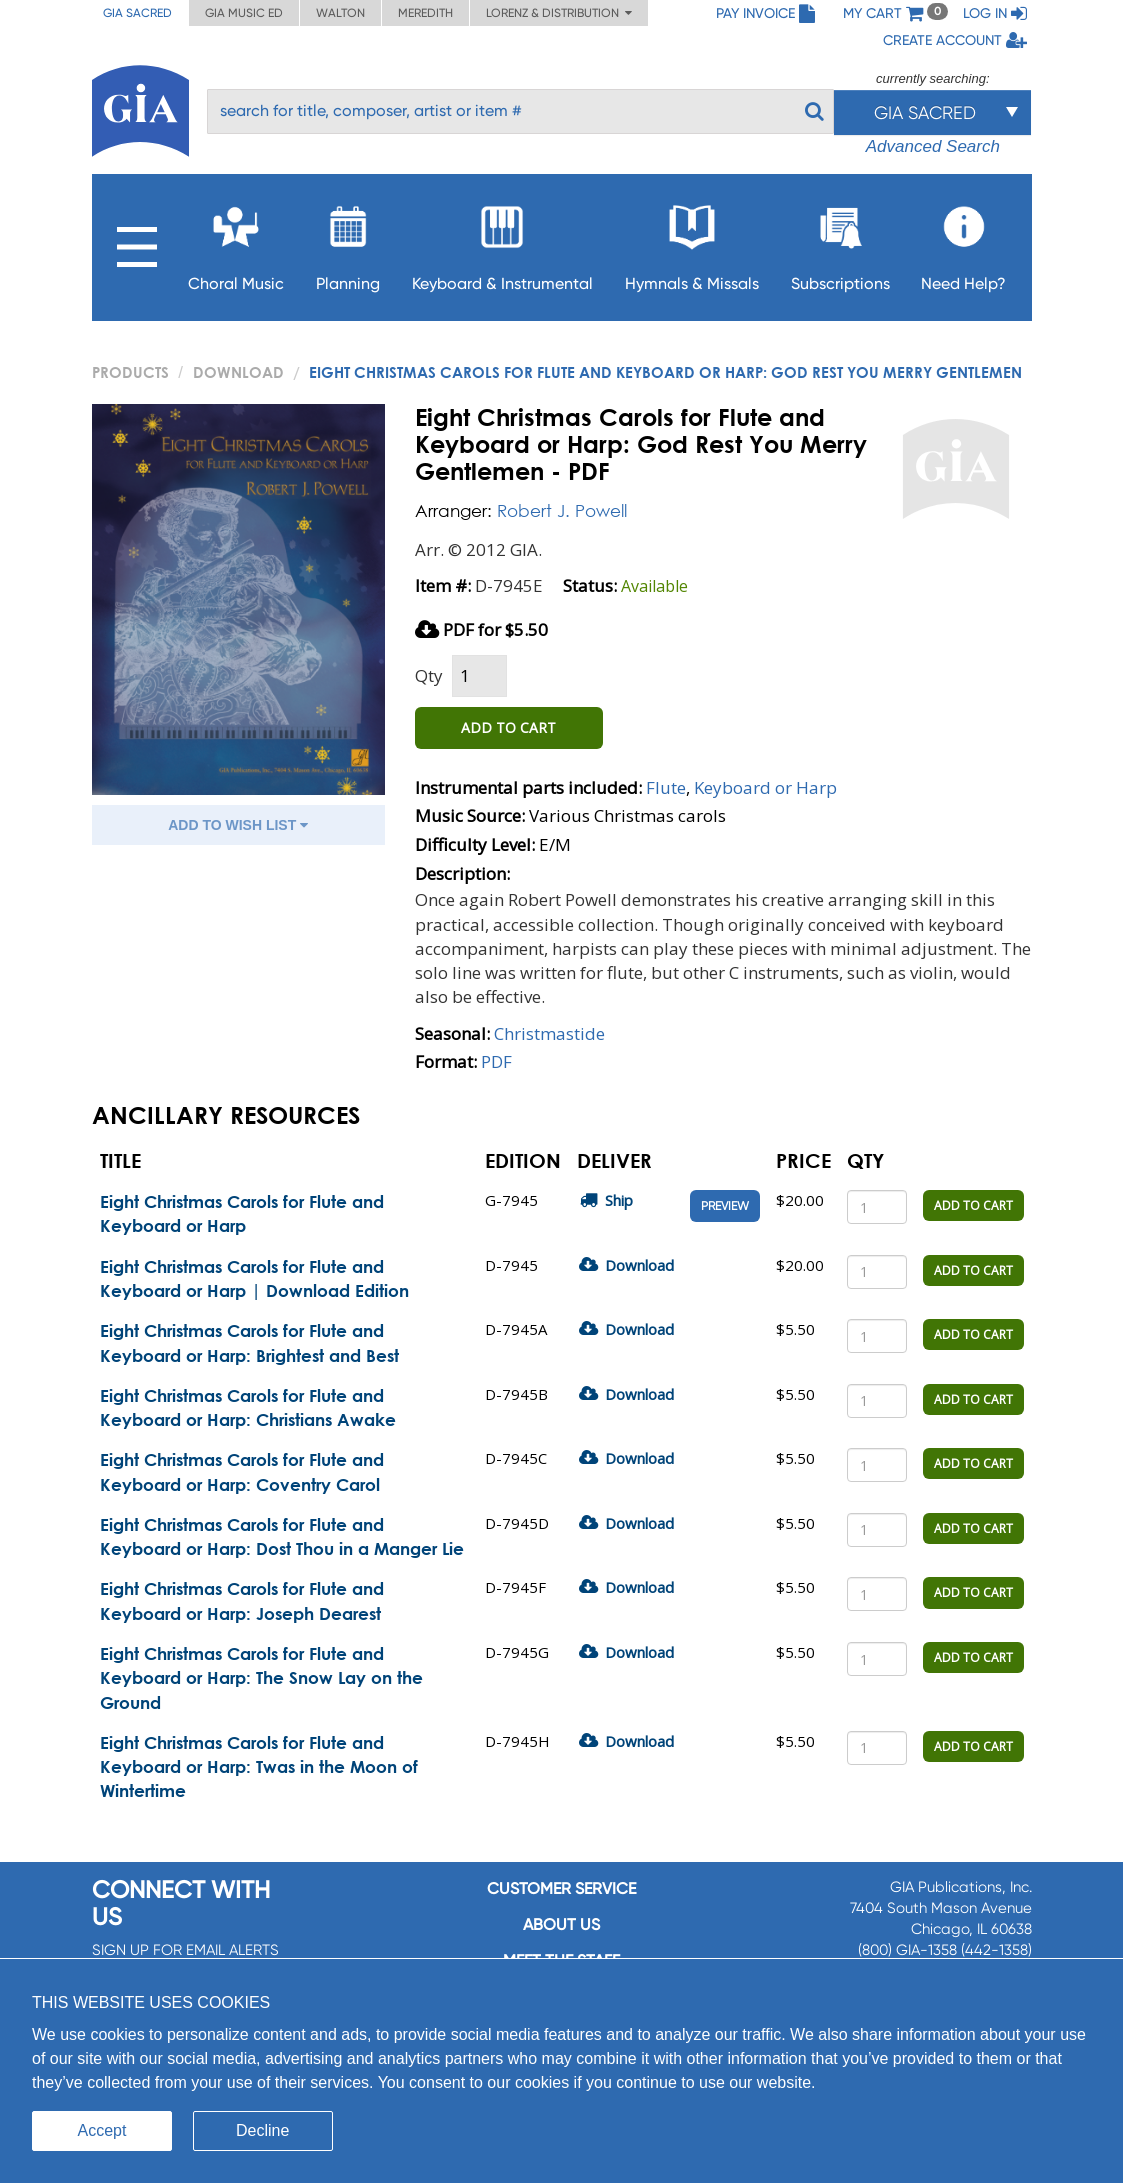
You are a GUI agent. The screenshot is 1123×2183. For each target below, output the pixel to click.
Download (238, 372)
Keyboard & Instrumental (502, 242)
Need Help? (963, 242)
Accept (102, 2130)
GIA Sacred (137, 13)
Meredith (425, 13)
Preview (725, 1206)
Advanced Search (933, 146)
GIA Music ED (244, 13)
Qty (429, 675)
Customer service (561, 1888)
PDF (496, 1061)
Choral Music (236, 242)
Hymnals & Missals (692, 242)
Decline (262, 2130)
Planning (348, 242)
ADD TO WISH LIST (238, 825)
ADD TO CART (508, 727)
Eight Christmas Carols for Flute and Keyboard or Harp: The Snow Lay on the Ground (261, 1678)
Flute (666, 787)
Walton (340, 13)
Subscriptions (840, 242)
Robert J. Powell (562, 510)
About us (561, 1924)
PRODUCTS (130, 372)
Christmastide (549, 1033)
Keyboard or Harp (765, 787)
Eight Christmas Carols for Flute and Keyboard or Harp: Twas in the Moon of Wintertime (259, 1767)
